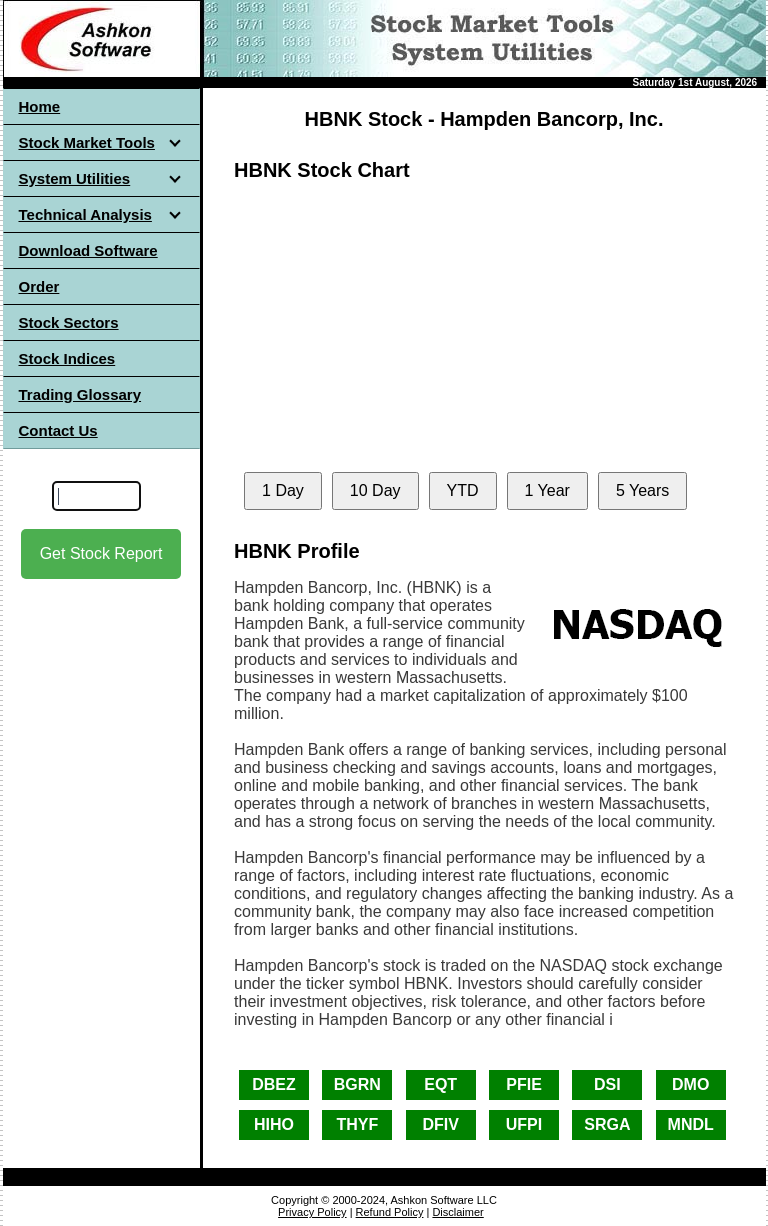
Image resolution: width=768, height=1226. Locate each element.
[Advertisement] (101, 759)
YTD (463, 490)
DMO (690, 1084)
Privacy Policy (312, 1212)
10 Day (375, 490)
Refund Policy (390, 1212)
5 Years (642, 490)
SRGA (607, 1124)
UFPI (524, 1124)
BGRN (357, 1084)
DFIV (440, 1124)
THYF (357, 1124)
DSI (607, 1084)
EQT (440, 1084)
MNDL (691, 1124)
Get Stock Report (101, 553)
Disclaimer (457, 1212)
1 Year (547, 490)
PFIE (524, 1084)
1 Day (283, 490)
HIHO (274, 1124)
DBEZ (274, 1084)
